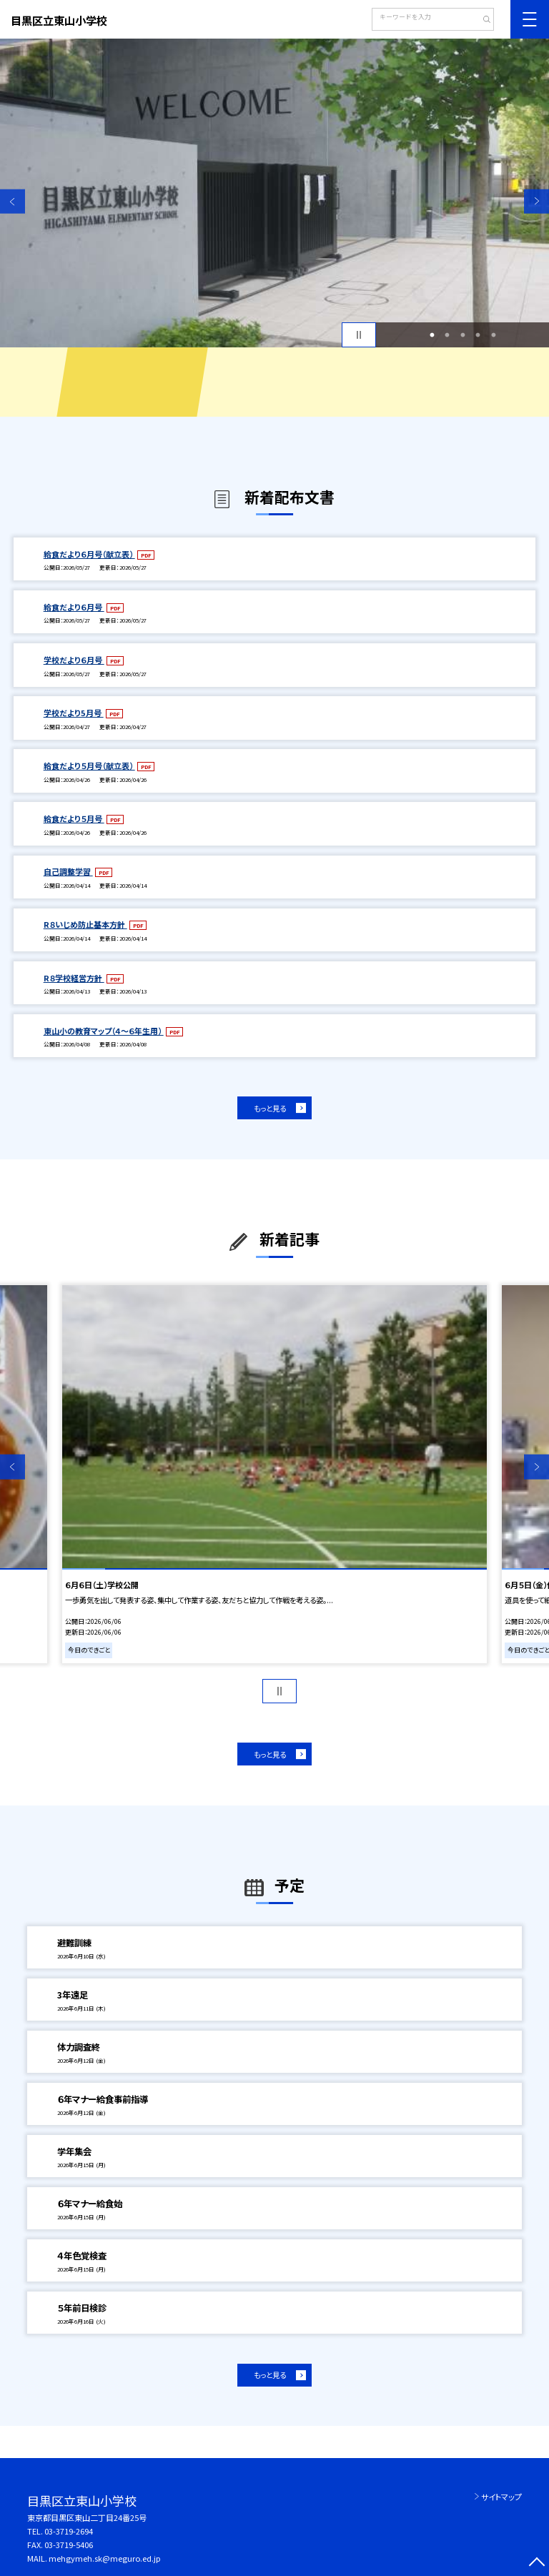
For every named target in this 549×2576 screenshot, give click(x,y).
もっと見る (270, 1108)
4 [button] (478, 335)
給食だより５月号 (74, 818)
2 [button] (447, 335)
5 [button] (493, 335)
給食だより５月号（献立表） (89, 765)
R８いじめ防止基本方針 (85, 924)
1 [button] (432, 335)
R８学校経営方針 (74, 978)
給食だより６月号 (74, 607)
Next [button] (536, 201)
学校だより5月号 (74, 712)
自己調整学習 (68, 871)
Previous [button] (12, 201)
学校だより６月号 (74, 659)
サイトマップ (501, 2496)
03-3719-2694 (68, 2531)
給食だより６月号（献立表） (89, 554)
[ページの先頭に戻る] (536, 2563)
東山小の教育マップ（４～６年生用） (104, 1030)
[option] (274, 193)
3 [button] (462, 335)
